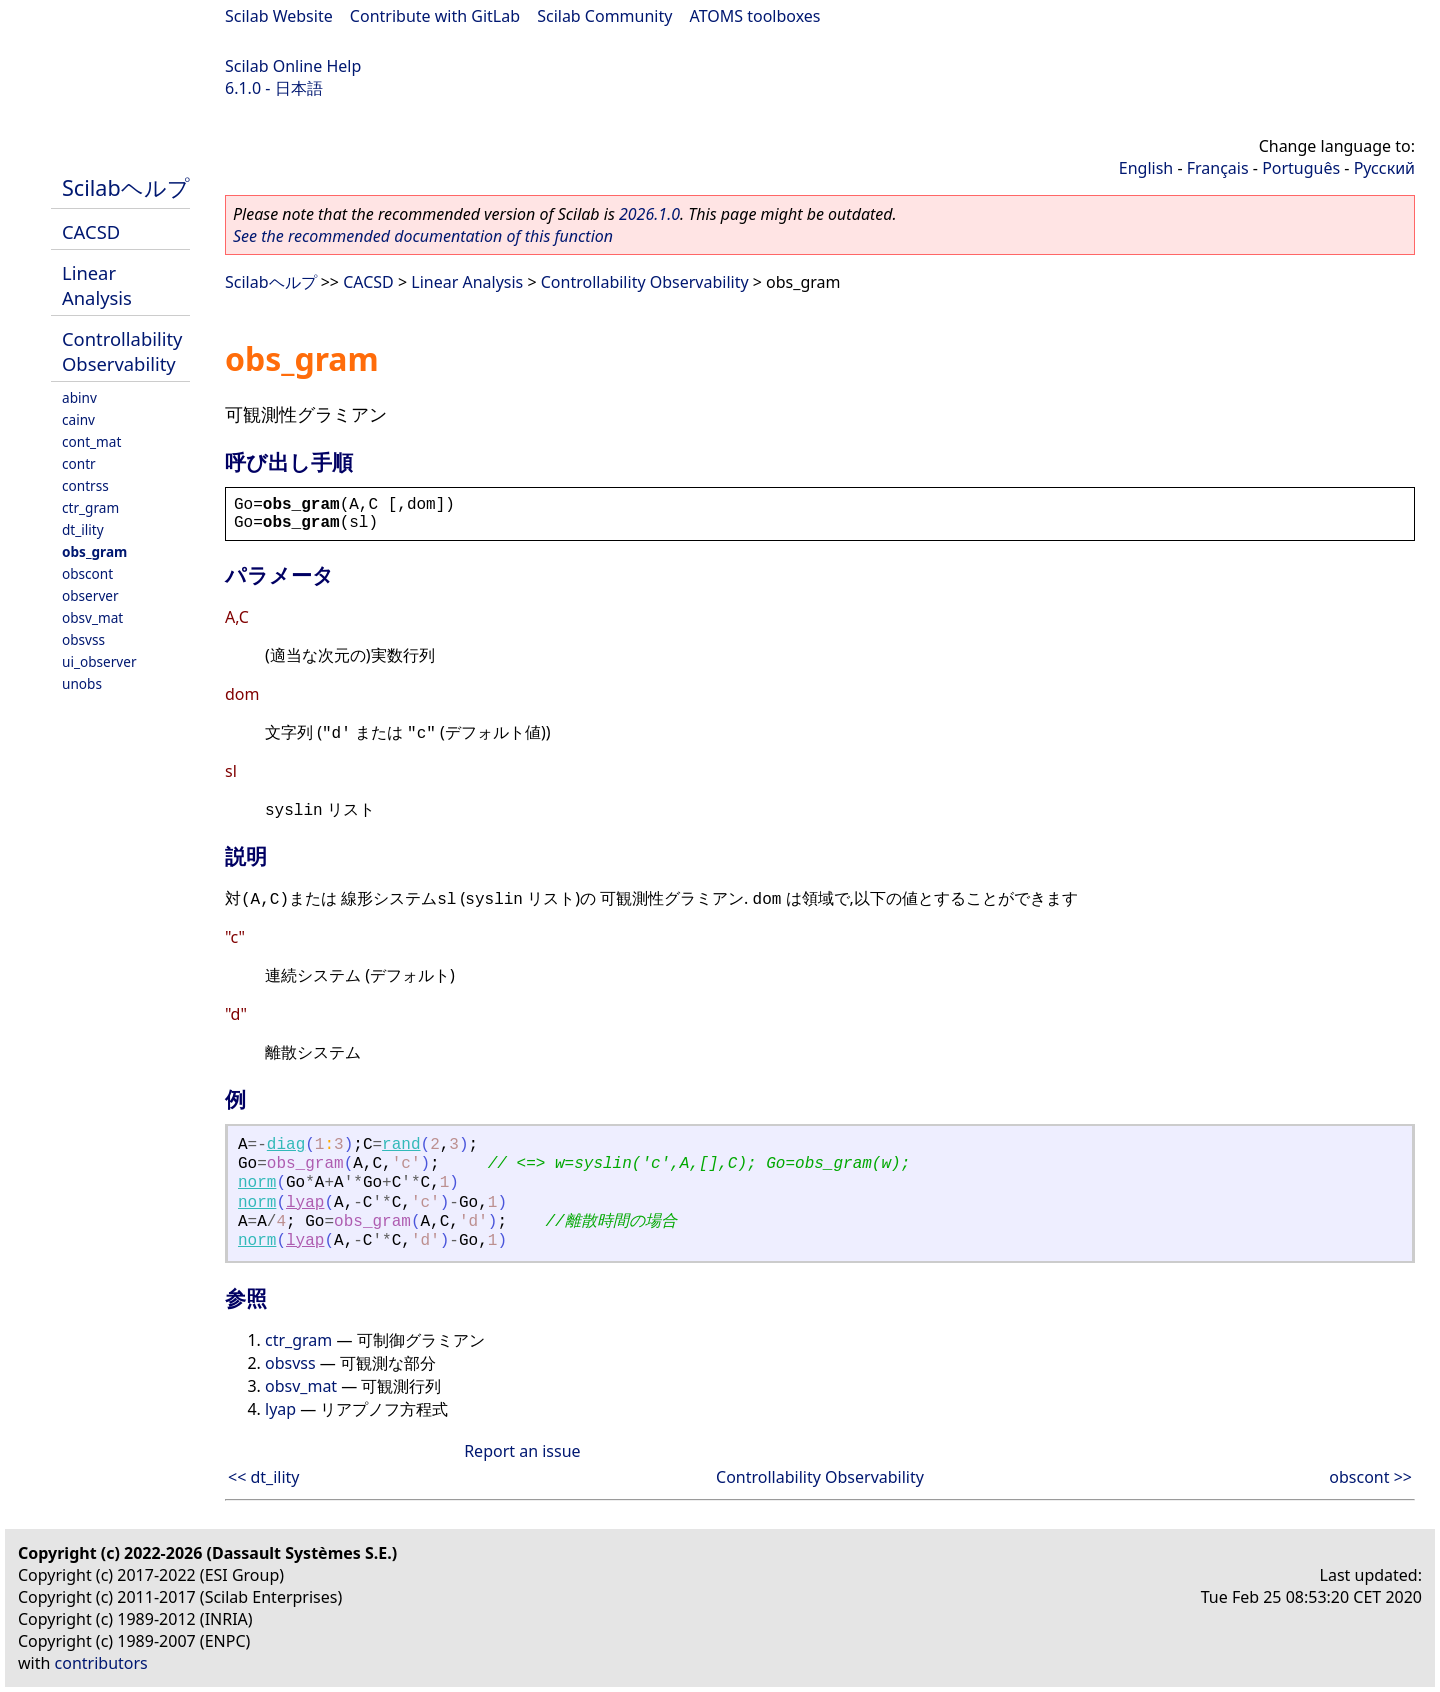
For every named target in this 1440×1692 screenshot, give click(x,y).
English (1146, 168)
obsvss (83, 639)
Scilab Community (604, 16)
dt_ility (83, 529)
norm (257, 1183)
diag (286, 1145)
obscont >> (1370, 1477)
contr (79, 463)
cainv (78, 419)
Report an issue (522, 1451)
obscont (87, 573)
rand (401, 1145)
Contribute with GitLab (435, 16)
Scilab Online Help (293, 66)
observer (90, 595)
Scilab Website (279, 16)
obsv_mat (92, 617)
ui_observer (99, 661)
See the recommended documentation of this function (423, 236)
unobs (82, 683)
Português (1301, 168)
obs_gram (94, 551)
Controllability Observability (122, 351)
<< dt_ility (264, 1477)
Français (1218, 168)
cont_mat (91, 441)
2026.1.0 (649, 214)
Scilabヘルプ (126, 187)
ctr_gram (90, 507)
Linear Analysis (97, 285)
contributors (101, 1663)
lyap (305, 1203)
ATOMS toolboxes (755, 16)
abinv (79, 397)
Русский (1384, 168)
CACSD (91, 231)
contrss (85, 485)
